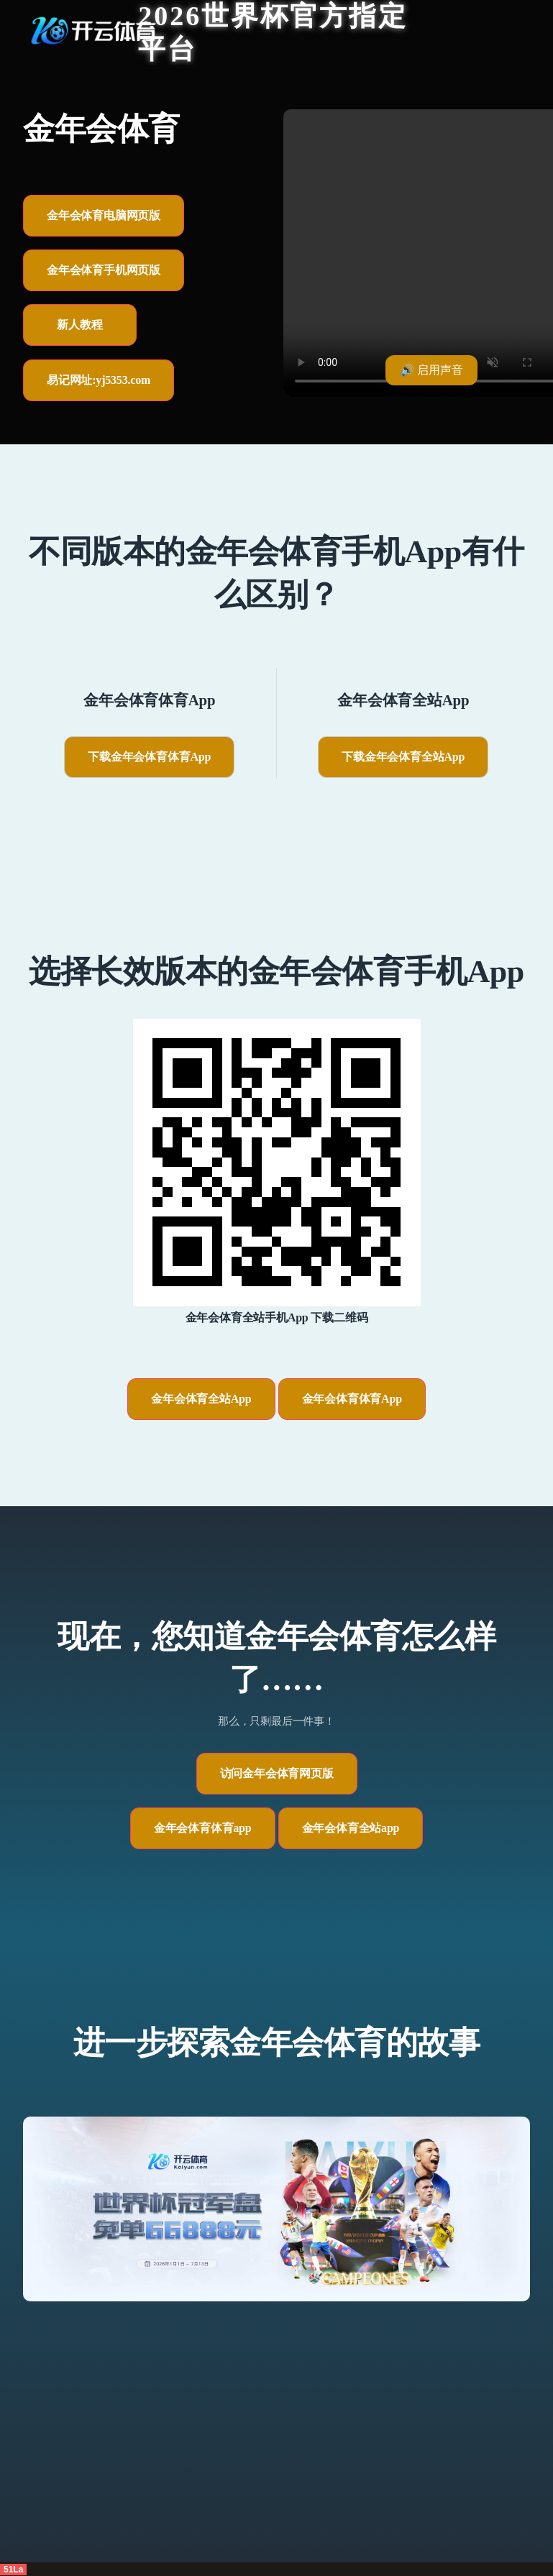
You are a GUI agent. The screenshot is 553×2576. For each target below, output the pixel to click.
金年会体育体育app (203, 1828)
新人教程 (79, 324)
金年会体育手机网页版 (103, 270)
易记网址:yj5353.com (98, 380)
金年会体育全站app (351, 1828)
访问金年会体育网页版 (277, 1773)
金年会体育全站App (201, 1399)
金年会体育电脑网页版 (103, 215)
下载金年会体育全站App (403, 757)
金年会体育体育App (352, 1399)
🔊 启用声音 (431, 370)
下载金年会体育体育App (149, 757)
